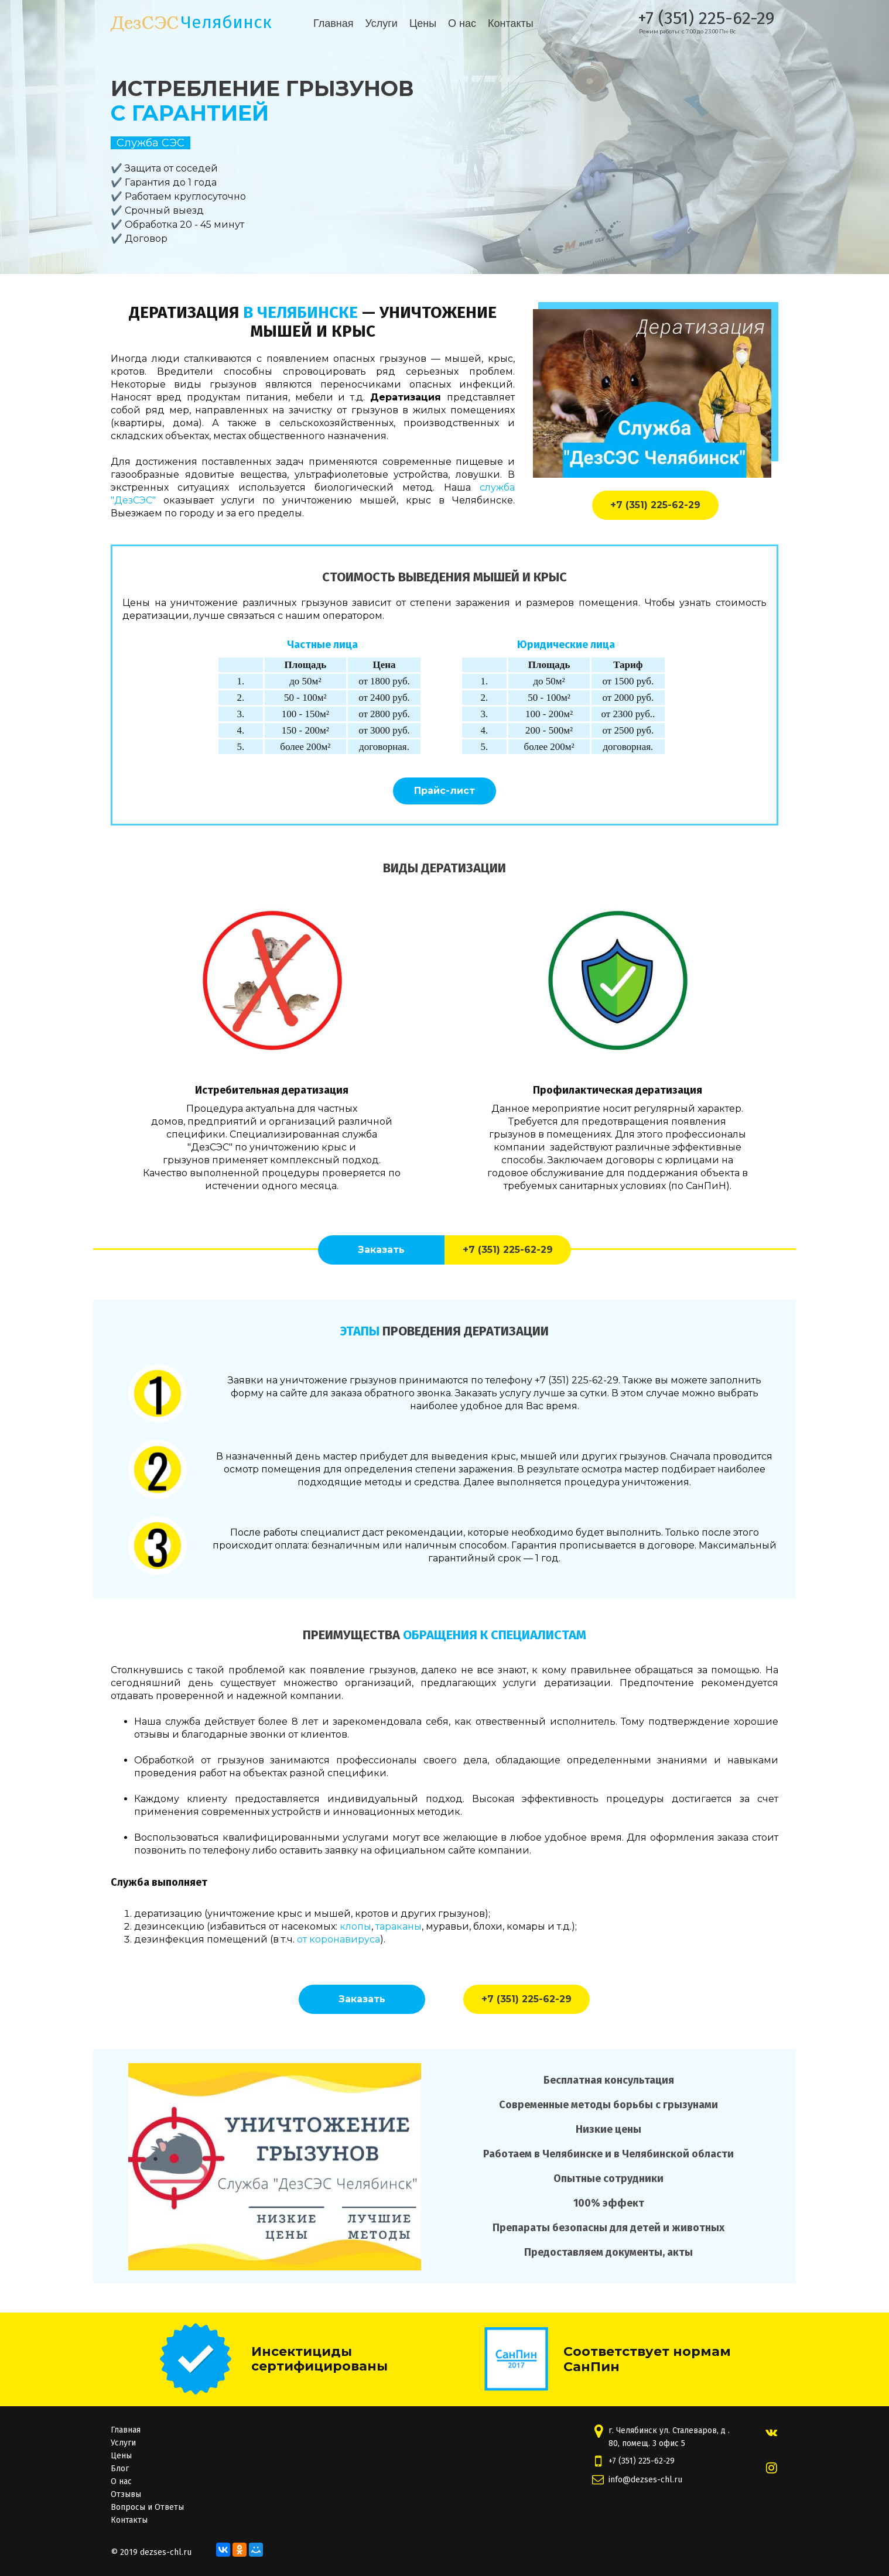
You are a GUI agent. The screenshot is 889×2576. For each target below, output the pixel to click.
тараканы (398, 1926)
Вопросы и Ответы (147, 2507)
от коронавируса (338, 1939)
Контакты (511, 23)
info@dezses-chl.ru (645, 2480)
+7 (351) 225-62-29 (706, 18)
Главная (333, 23)
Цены (422, 23)
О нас (462, 23)
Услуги (381, 23)
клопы (355, 1926)
